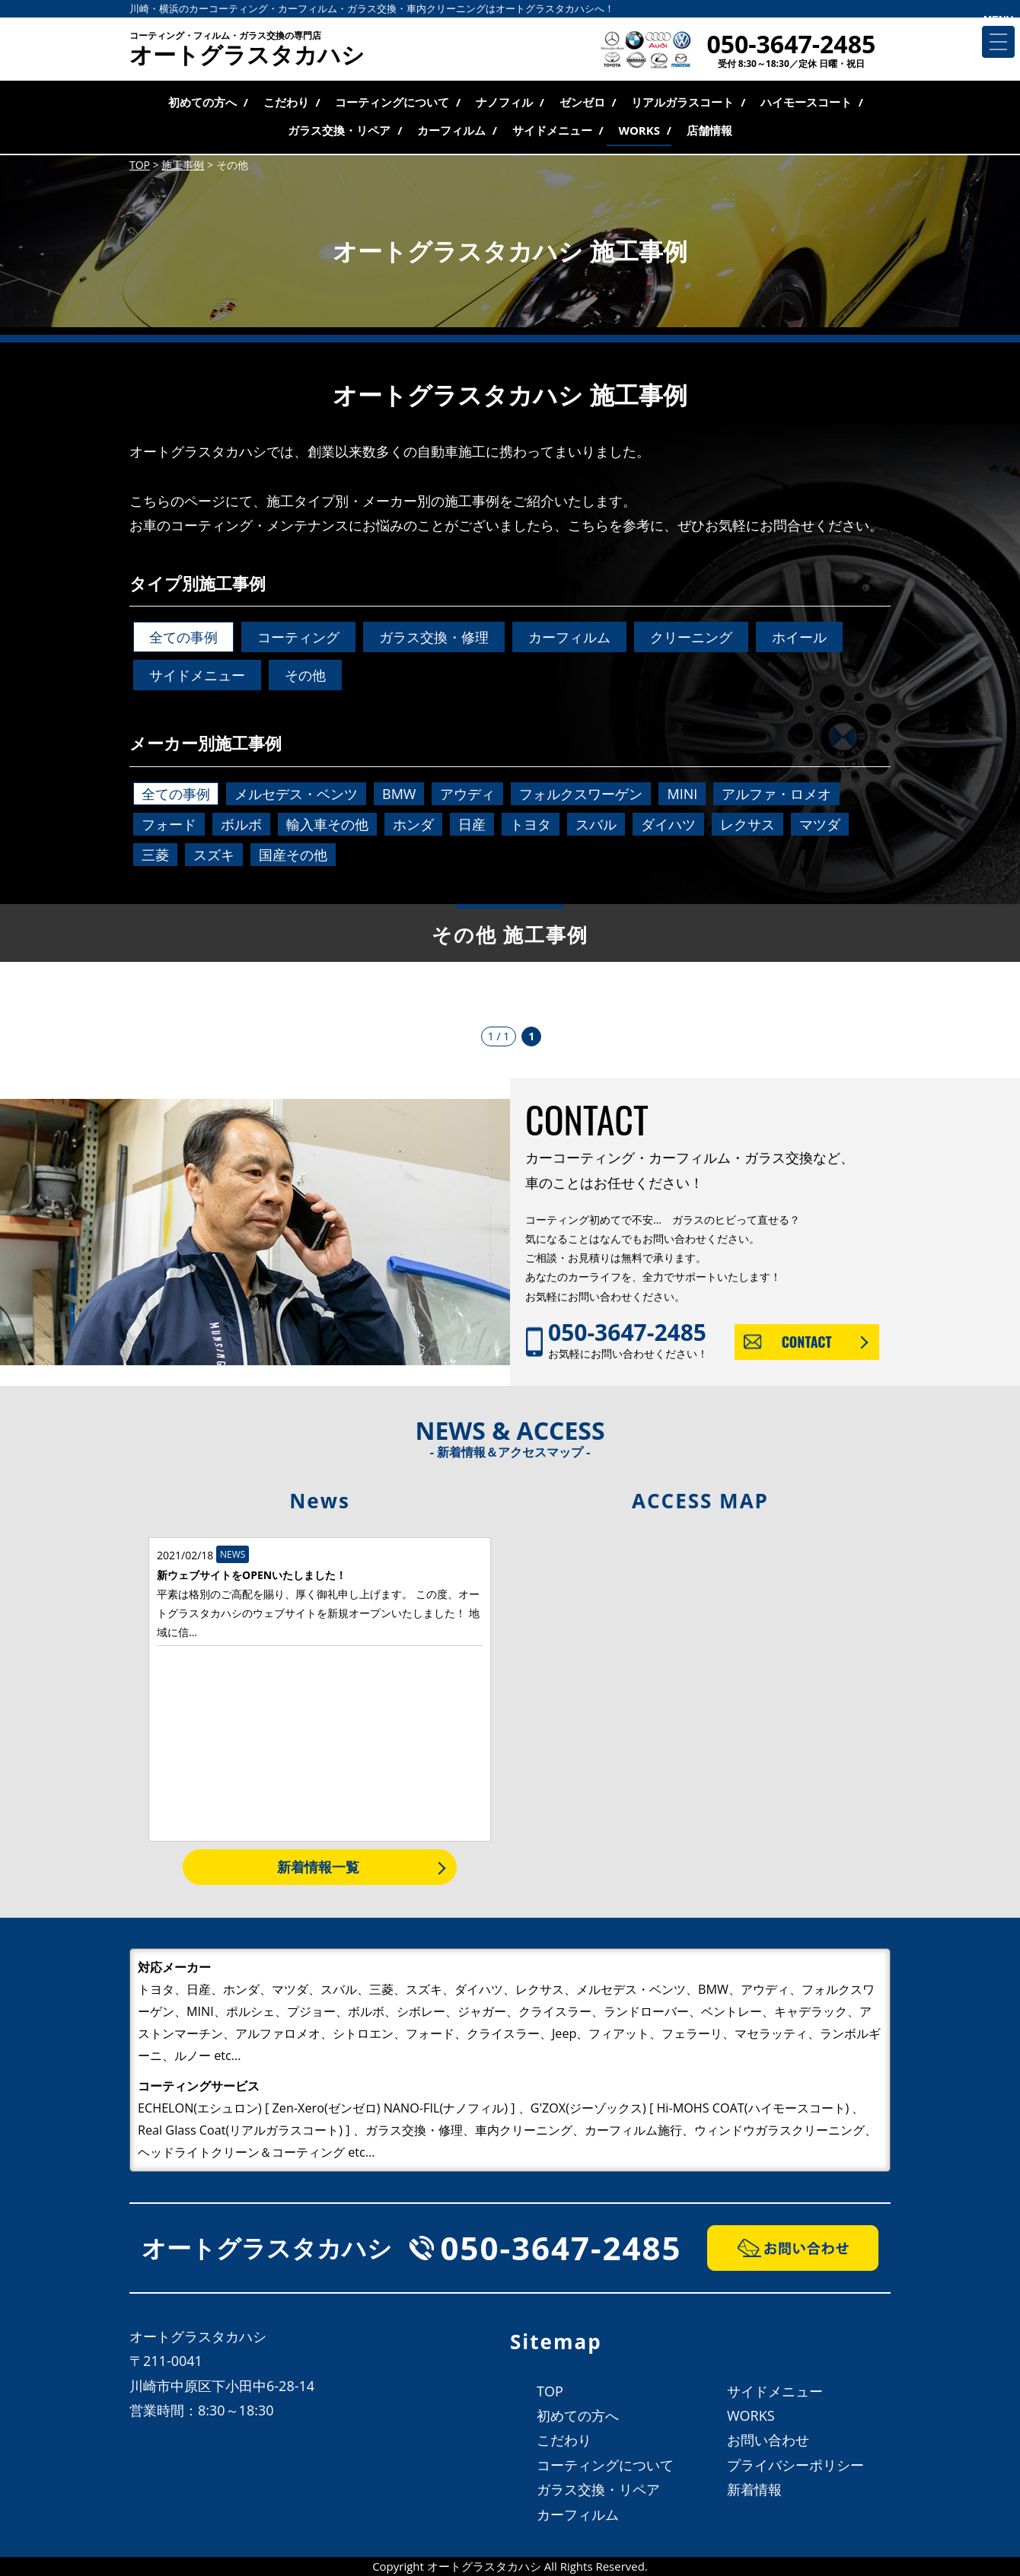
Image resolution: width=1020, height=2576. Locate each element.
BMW (399, 794)
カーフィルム (451, 130)
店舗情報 (709, 130)
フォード (169, 824)
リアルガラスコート (682, 102)
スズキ (213, 854)
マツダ (819, 824)
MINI (682, 794)
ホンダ (413, 824)
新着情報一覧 (318, 1867)
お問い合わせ (768, 2440)
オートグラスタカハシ (247, 50)
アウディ (467, 794)
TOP (550, 2391)
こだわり (286, 102)
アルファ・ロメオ (776, 794)
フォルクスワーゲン (580, 794)
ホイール (799, 637)
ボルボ (241, 824)
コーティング (298, 637)
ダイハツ (668, 824)
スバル (596, 824)
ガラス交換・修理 (434, 637)
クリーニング (691, 637)
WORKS (639, 130)
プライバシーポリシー (795, 2465)
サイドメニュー (552, 130)
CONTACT (807, 1342)
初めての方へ (202, 102)
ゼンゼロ (582, 102)
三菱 (155, 854)
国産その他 (293, 854)
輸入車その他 (327, 824)
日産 (472, 824)
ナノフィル (504, 102)
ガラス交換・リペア (339, 130)
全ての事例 (183, 637)
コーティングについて (392, 102)
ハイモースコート (806, 102)
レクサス (747, 824)
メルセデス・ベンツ (296, 794)
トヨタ (530, 824)
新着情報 (754, 2489)
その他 (305, 675)
